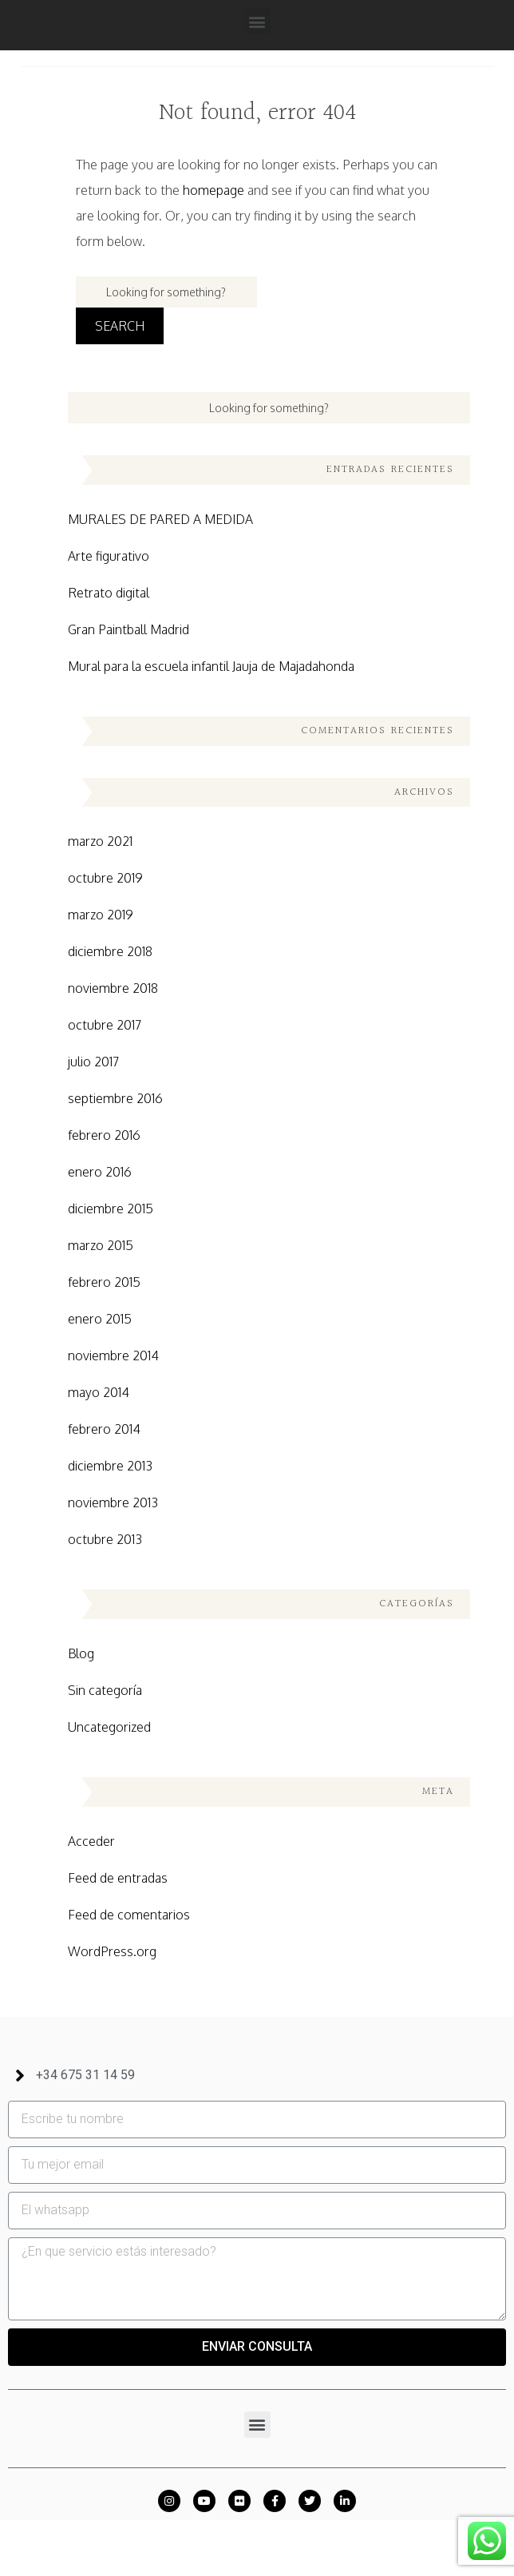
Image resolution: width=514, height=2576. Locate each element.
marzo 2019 (100, 915)
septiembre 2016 (115, 1098)
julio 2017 (93, 1062)
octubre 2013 (105, 1539)
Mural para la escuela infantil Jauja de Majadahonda (211, 666)
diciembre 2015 (110, 1209)
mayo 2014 (98, 1392)
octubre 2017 (104, 1025)
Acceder (91, 1841)
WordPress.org (112, 1951)
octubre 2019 (105, 878)
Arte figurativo (108, 556)
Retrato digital (108, 593)
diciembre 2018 (110, 951)
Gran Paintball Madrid (128, 629)
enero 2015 (100, 1319)
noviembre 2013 (113, 1502)
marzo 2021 (100, 841)
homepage (213, 190)
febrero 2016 (104, 1135)
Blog (81, 1653)
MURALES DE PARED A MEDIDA (160, 519)
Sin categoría (105, 1690)
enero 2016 (100, 1172)
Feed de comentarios (129, 1915)
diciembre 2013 (110, 1466)
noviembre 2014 (113, 1355)
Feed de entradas (118, 1878)
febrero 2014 (104, 1429)
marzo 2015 (100, 1245)
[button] (257, 21)
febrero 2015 (104, 1282)
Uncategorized (109, 1727)
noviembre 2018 (113, 988)
